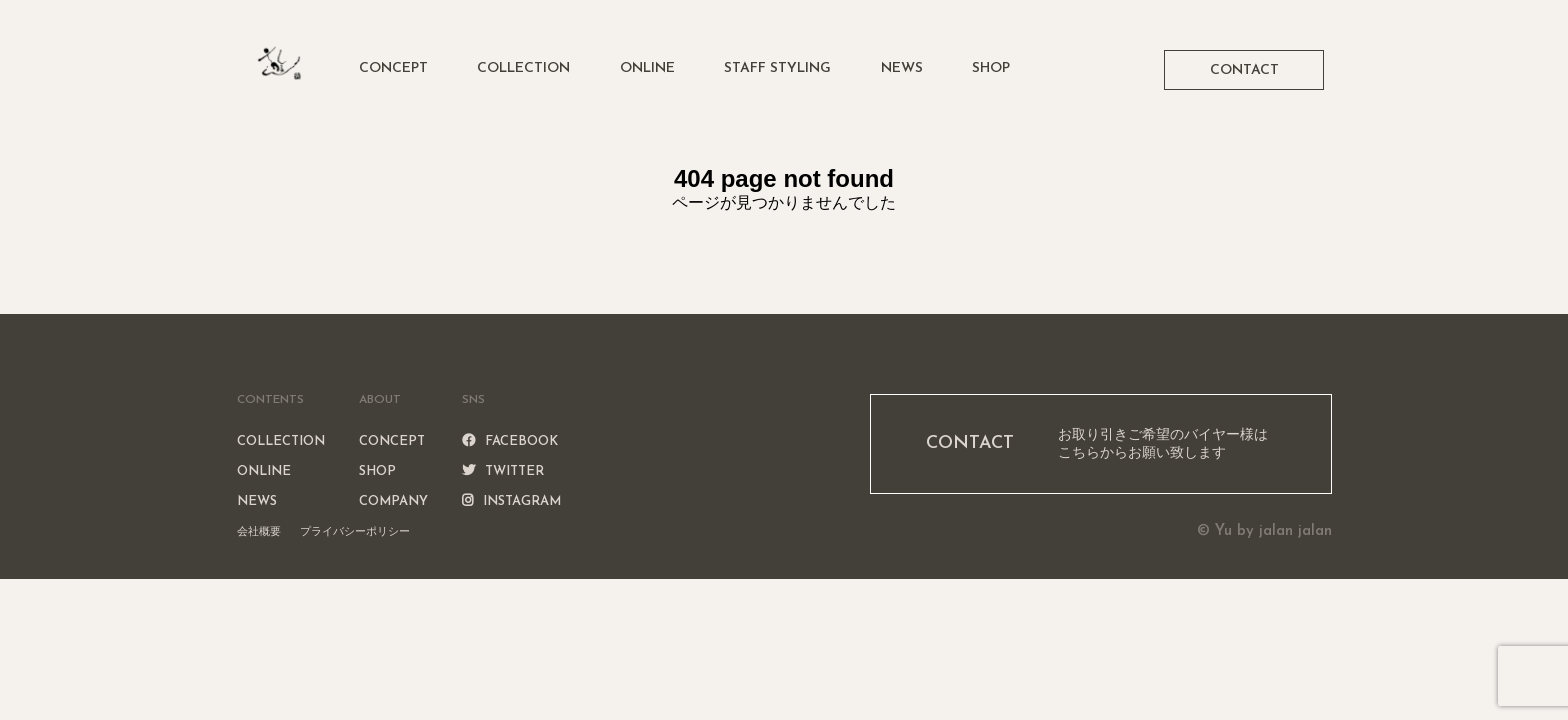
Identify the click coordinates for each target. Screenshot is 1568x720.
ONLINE (647, 68)
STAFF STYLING (777, 68)
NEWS (902, 68)
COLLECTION (523, 68)
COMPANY (393, 501)
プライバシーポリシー (355, 531)
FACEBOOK (510, 441)
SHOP (991, 68)
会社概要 (259, 531)
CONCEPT (393, 68)
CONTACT (1244, 70)
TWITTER (503, 471)
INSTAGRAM (511, 501)
